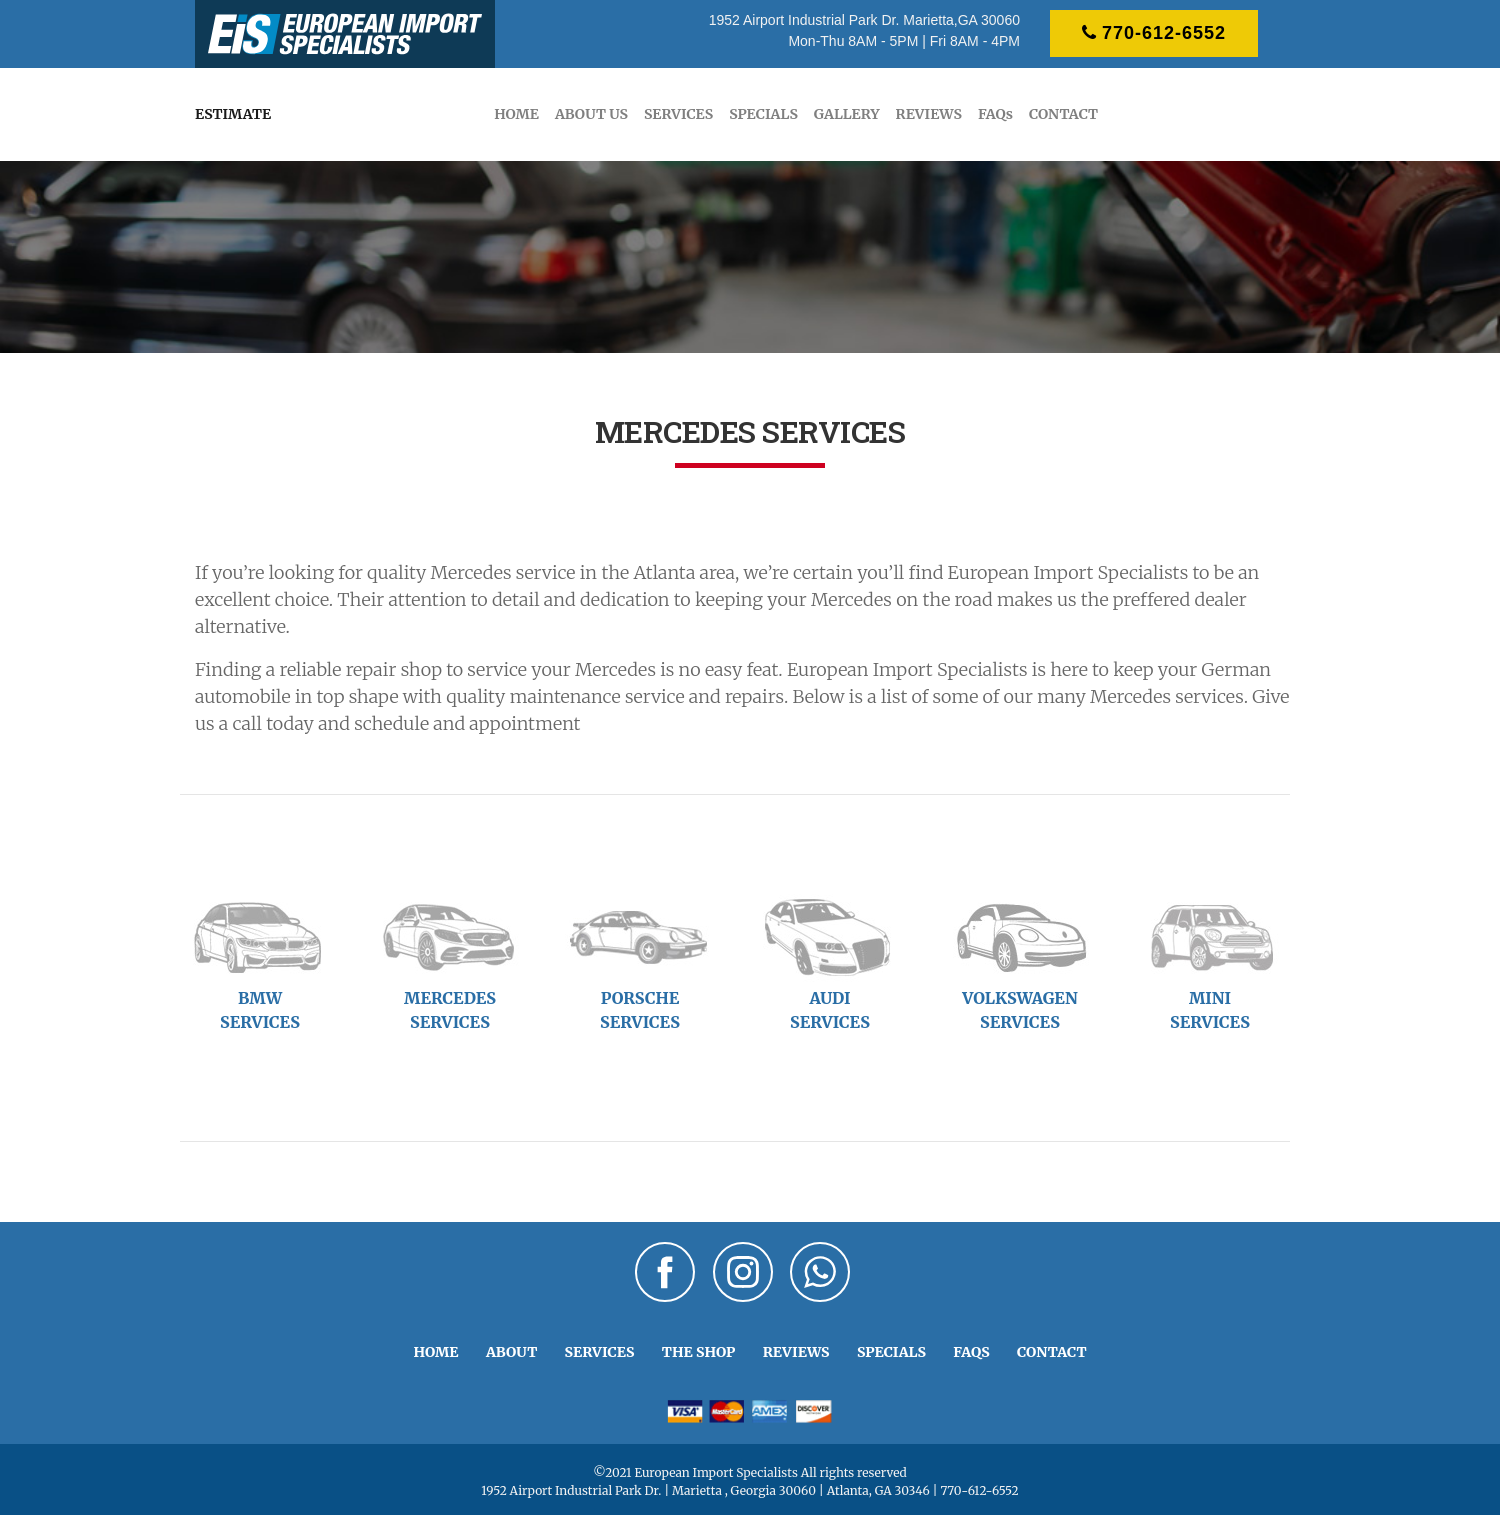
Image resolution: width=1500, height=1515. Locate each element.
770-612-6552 (1154, 33)
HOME (516, 114)
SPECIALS (763, 114)
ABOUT (511, 1352)
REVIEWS (929, 114)
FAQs (995, 114)
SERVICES (678, 114)
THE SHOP (699, 1352)
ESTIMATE (233, 114)
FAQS (971, 1352)
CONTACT (1063, 114)
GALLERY (847, 114)
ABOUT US (591, 114)
